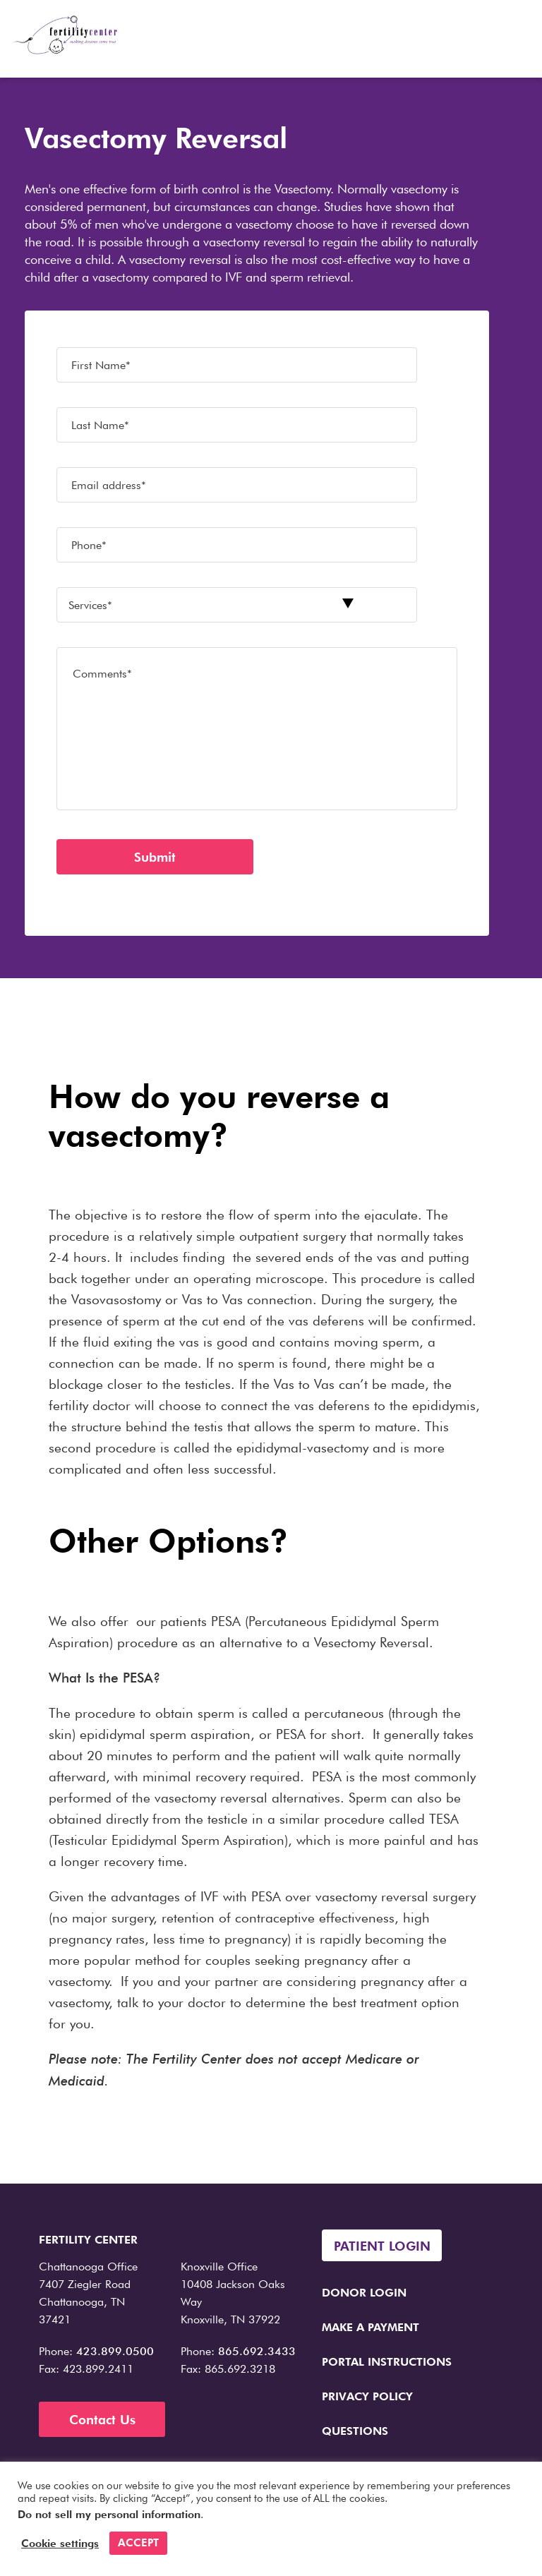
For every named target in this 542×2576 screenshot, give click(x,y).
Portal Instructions (387, 2362)
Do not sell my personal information (109, 2514)
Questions (355, 2431)
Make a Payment (370, 2327)
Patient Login (382, 2246)
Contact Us (102, 2419)
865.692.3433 (257, 2351)
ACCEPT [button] (138, 2542)
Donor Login (364, 2292)
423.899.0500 (115, 2351)
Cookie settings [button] (60, 2543)
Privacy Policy (367, 2396)
